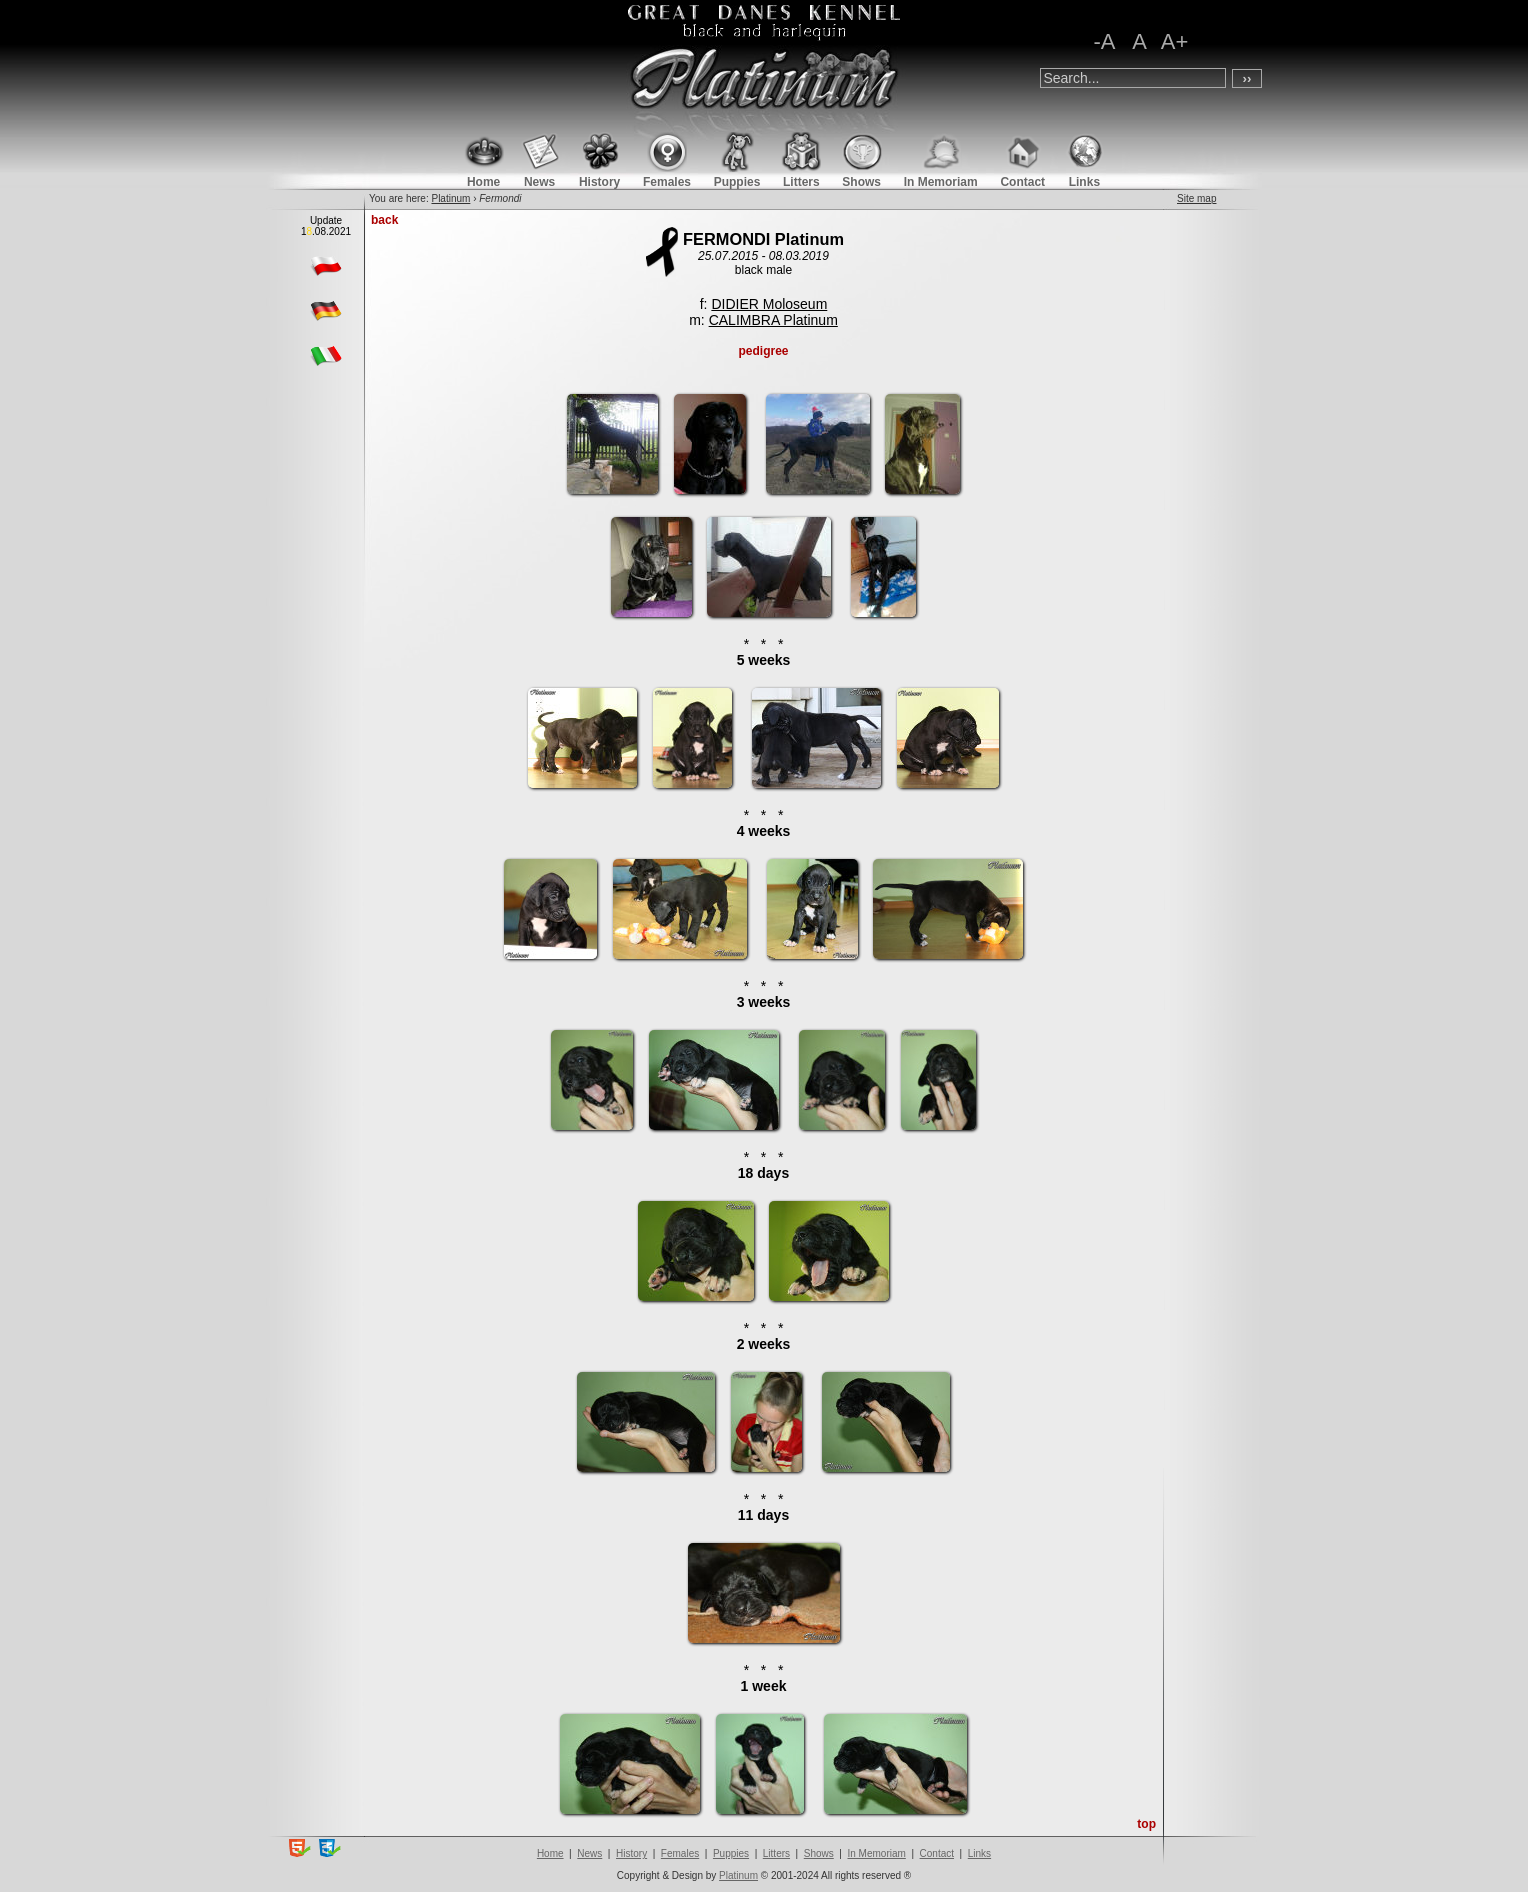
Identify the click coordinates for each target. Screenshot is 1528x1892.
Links (979, 1853)
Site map (1196, 198)
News (589, 1853)
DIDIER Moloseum (769, 304)
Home (550, 1853)
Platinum (450, 198)
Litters (776, 1853)
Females (680, 1853)
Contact (937, 1853)
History (631, 1853)
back (384, 220)
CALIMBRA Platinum (773, 320)
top (1146, 1824)
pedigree (763, 351)
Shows (819, 1853)
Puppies (731, 1853)
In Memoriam (876, 1853)
